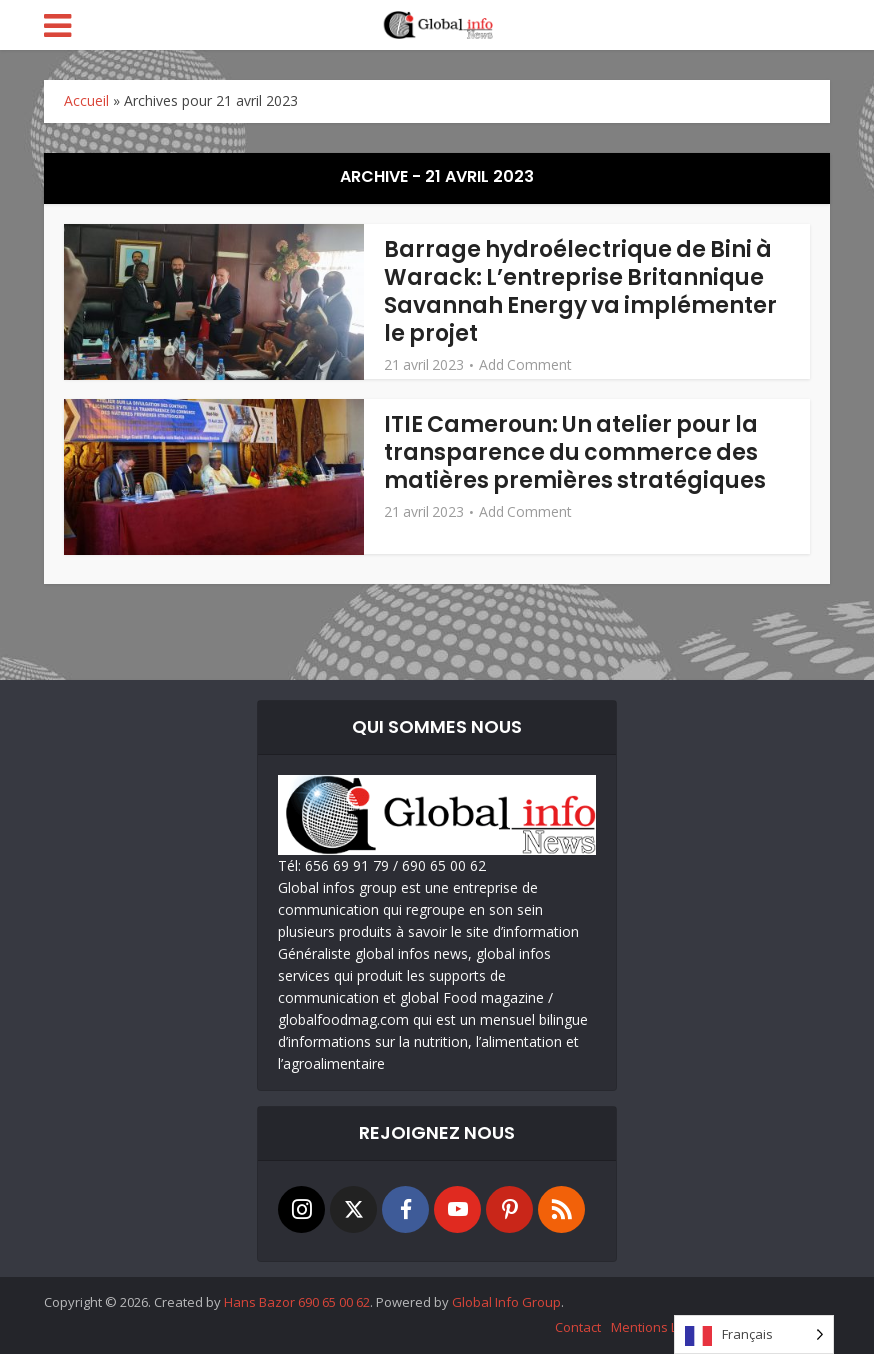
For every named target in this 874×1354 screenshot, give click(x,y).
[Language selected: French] (754, 1334)
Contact (578, 1327)
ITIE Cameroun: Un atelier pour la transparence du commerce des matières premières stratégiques (575, 452)
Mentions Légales (664, 1327)
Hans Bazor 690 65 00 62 (297, 1302)
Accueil (86, 100)
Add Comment (525, 365)
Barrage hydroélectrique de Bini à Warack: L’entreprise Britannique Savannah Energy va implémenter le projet (580, 291)
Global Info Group (506, 1302)
